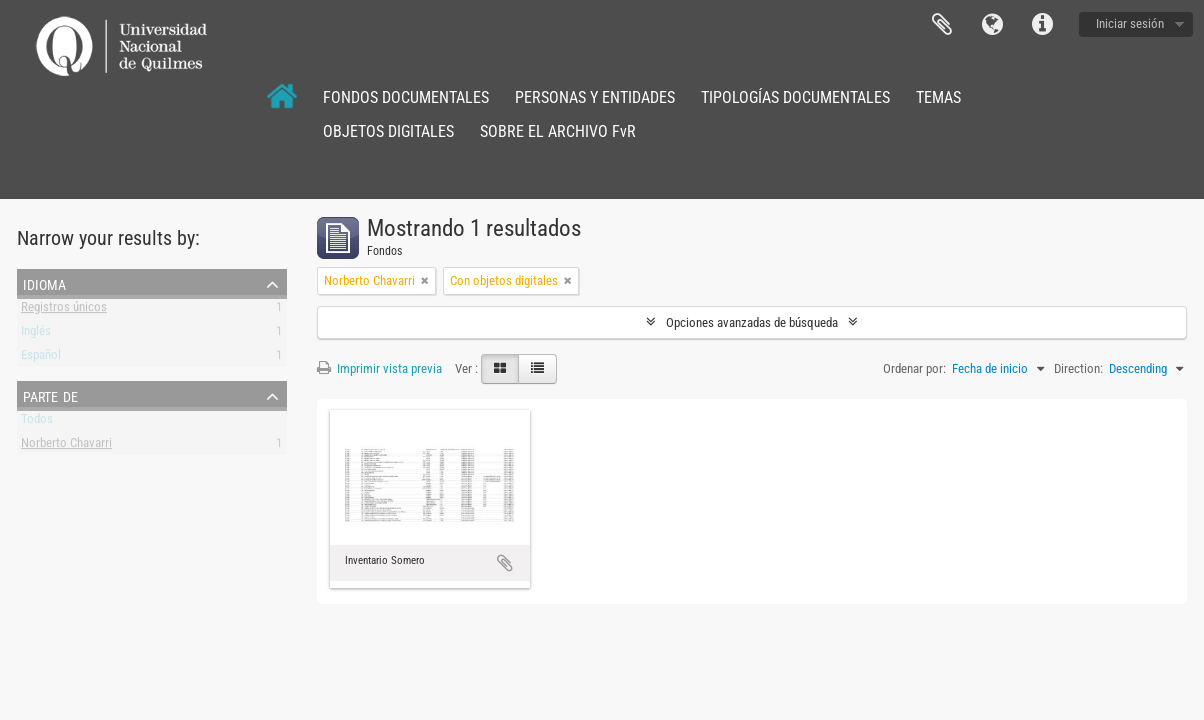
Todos (37, 422)
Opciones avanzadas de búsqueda (752, 322)
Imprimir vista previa (379, 368)
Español (41, 358)
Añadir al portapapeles (505, 563)
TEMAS (938, 97)
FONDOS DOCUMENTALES (406, 97)
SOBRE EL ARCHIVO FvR (558, 131)
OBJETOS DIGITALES (388, 131)
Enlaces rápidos (1042, 25)
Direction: (1078, 368)
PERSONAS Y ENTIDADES (595, 97)
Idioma (992, 25)
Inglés (36, 334)
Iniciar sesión (1130, 23)
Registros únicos (64, 310)
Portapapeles (942, 25)
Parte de (50, 395)
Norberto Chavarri (66, 446)
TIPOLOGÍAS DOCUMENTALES (795, 97)
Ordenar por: (914, 368)
